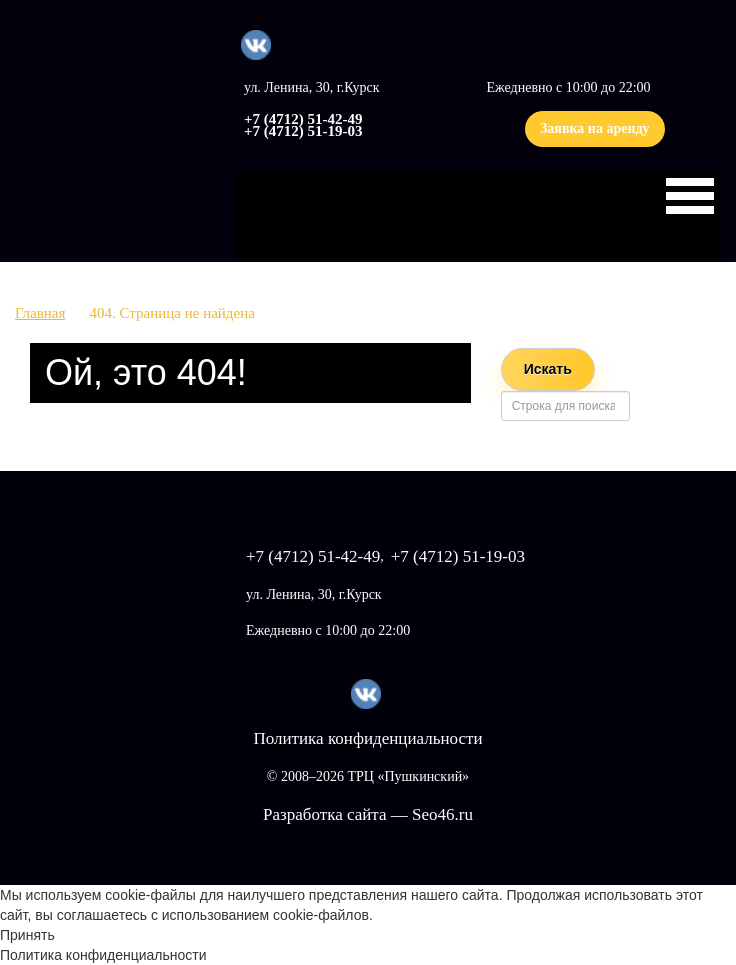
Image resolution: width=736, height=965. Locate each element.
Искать (548, 369)
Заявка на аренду (595, 128)
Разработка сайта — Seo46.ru (368, 814)
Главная (40, 313)
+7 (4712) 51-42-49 (303, 119)
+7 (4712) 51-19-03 (303, 131)
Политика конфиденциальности (367, 738)
